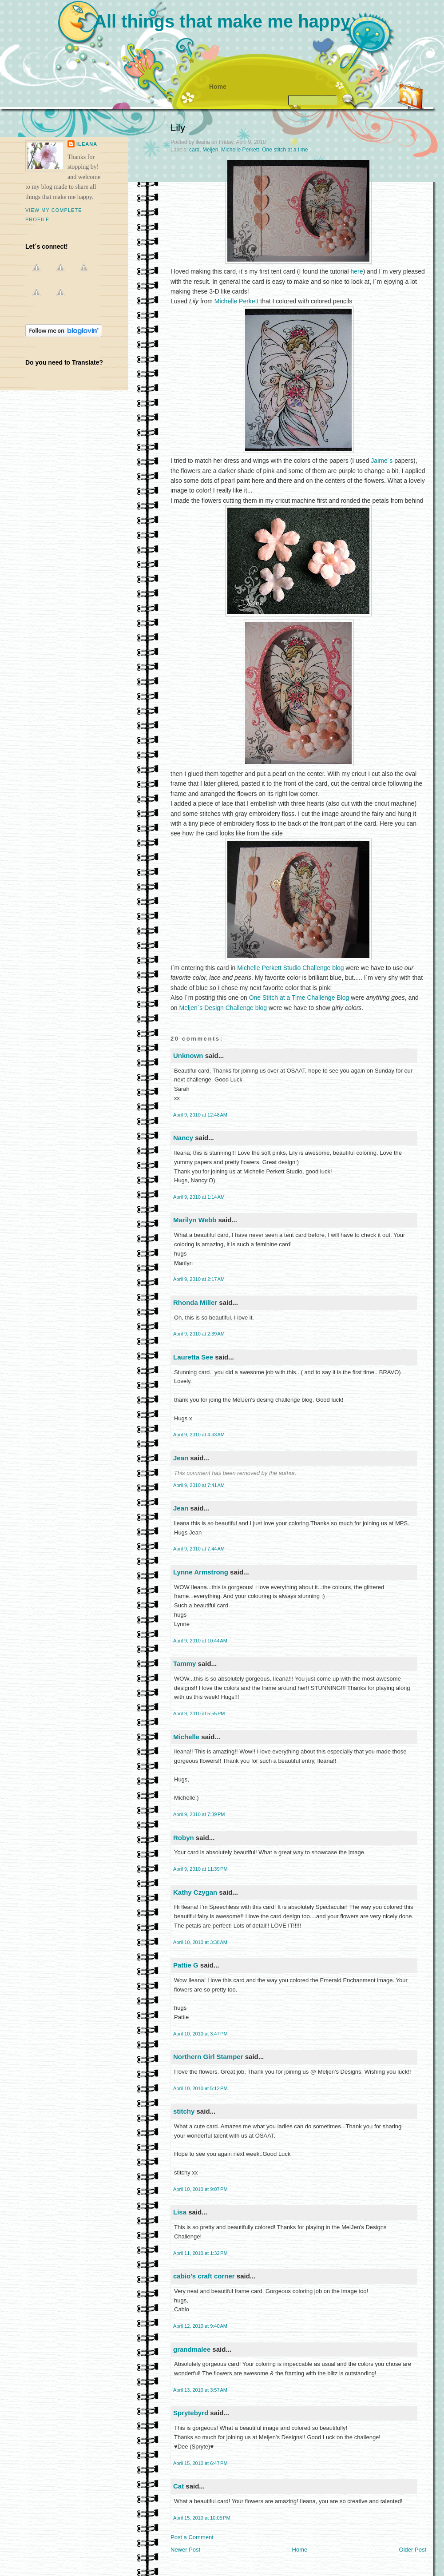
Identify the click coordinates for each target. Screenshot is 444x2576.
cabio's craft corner (204, 2276)
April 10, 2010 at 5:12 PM (200, 2088)
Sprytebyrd (190, 2413)
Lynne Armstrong (200, 1572)
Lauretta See (193, 1357)
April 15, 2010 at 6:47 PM (200, 2463)
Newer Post (185, 2549)
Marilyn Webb (194, 1220)
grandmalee (191, 2349)
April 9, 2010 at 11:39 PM (200, 1869)
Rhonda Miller (195, 1302)
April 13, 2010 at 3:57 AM (200, 2390)
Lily (177, 127)
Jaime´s (381, 460)
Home (217, 86)
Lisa (179, 2212)
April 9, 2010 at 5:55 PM (199, 1713)
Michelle (186, 1737)
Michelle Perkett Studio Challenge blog (290, 967)
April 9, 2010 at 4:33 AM (199, 1434)
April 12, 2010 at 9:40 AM (200, 2326)
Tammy (184, 1663)
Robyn (183, 1837)
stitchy (183, 2111)
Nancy (183, 1137)
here (356, 271)
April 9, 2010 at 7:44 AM (199, 1548)
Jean (180, 1458)
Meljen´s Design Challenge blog (223, 1007)
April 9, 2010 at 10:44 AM (200, 1640)
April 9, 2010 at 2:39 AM (199, 1333)
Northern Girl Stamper (208, 2056)
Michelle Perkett (240, 150)
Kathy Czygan (195, 1892)
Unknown (188, 1055)
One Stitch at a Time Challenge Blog (299, 997)
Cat (178, 2486)
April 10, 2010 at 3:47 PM (200, 2033)
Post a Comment (192, 2537)
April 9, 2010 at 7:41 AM (199, 1485)
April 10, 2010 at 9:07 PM (200, 2189)
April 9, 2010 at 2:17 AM (199, 1279)
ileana (86, 144)
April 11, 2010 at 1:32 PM (200, 2253)
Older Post (412, 2549)
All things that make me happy (222, 21)
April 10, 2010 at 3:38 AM (200, 1942)
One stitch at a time (285, 150)
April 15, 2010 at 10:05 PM (201, 2517)
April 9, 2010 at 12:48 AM (200, 1114)
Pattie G (185, 1965)
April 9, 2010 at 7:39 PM (199, 1814)
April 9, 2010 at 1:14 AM (199, 1197)
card (194, 150)
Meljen (210, 150)
